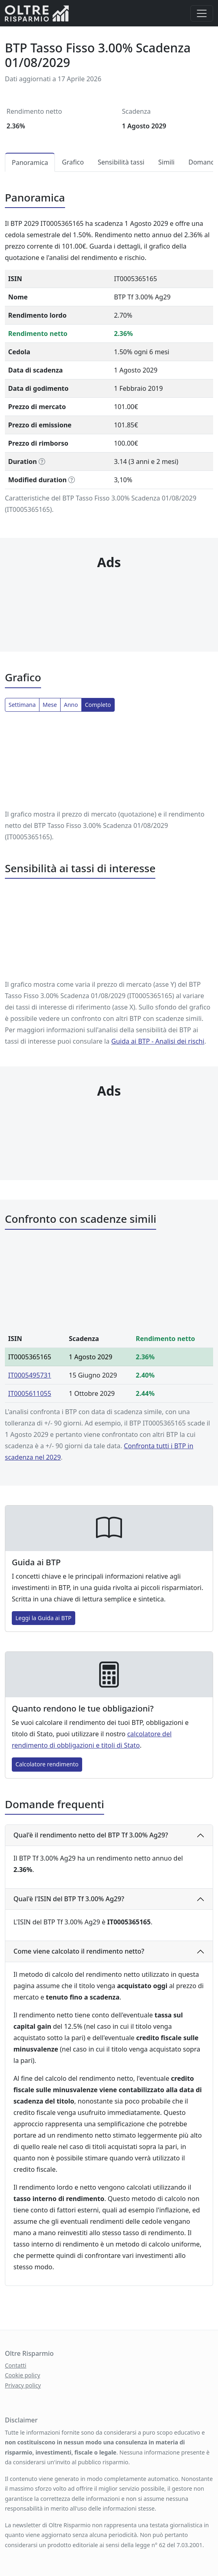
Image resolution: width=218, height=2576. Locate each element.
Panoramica (30, 162)
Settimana (22, 704)
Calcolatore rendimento (46, 1764)
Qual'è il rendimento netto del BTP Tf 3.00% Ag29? (90, 1835)
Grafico (73, 162)
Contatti (15, 2365)
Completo (98, 704)
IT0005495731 (29, 1375)
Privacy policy (23, 2385)
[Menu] (201, 13)
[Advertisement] (109, 595)
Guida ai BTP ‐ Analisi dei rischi (157, 1041)
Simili (166, 162)
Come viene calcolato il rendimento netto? (78, 1951)
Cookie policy (22, 2375)
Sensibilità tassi (121, 162)
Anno (71, 704)
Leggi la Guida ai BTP (43, 1618)
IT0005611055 (29, 1393)
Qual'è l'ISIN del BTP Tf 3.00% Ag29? (68, 1898)
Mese (50, 704)
